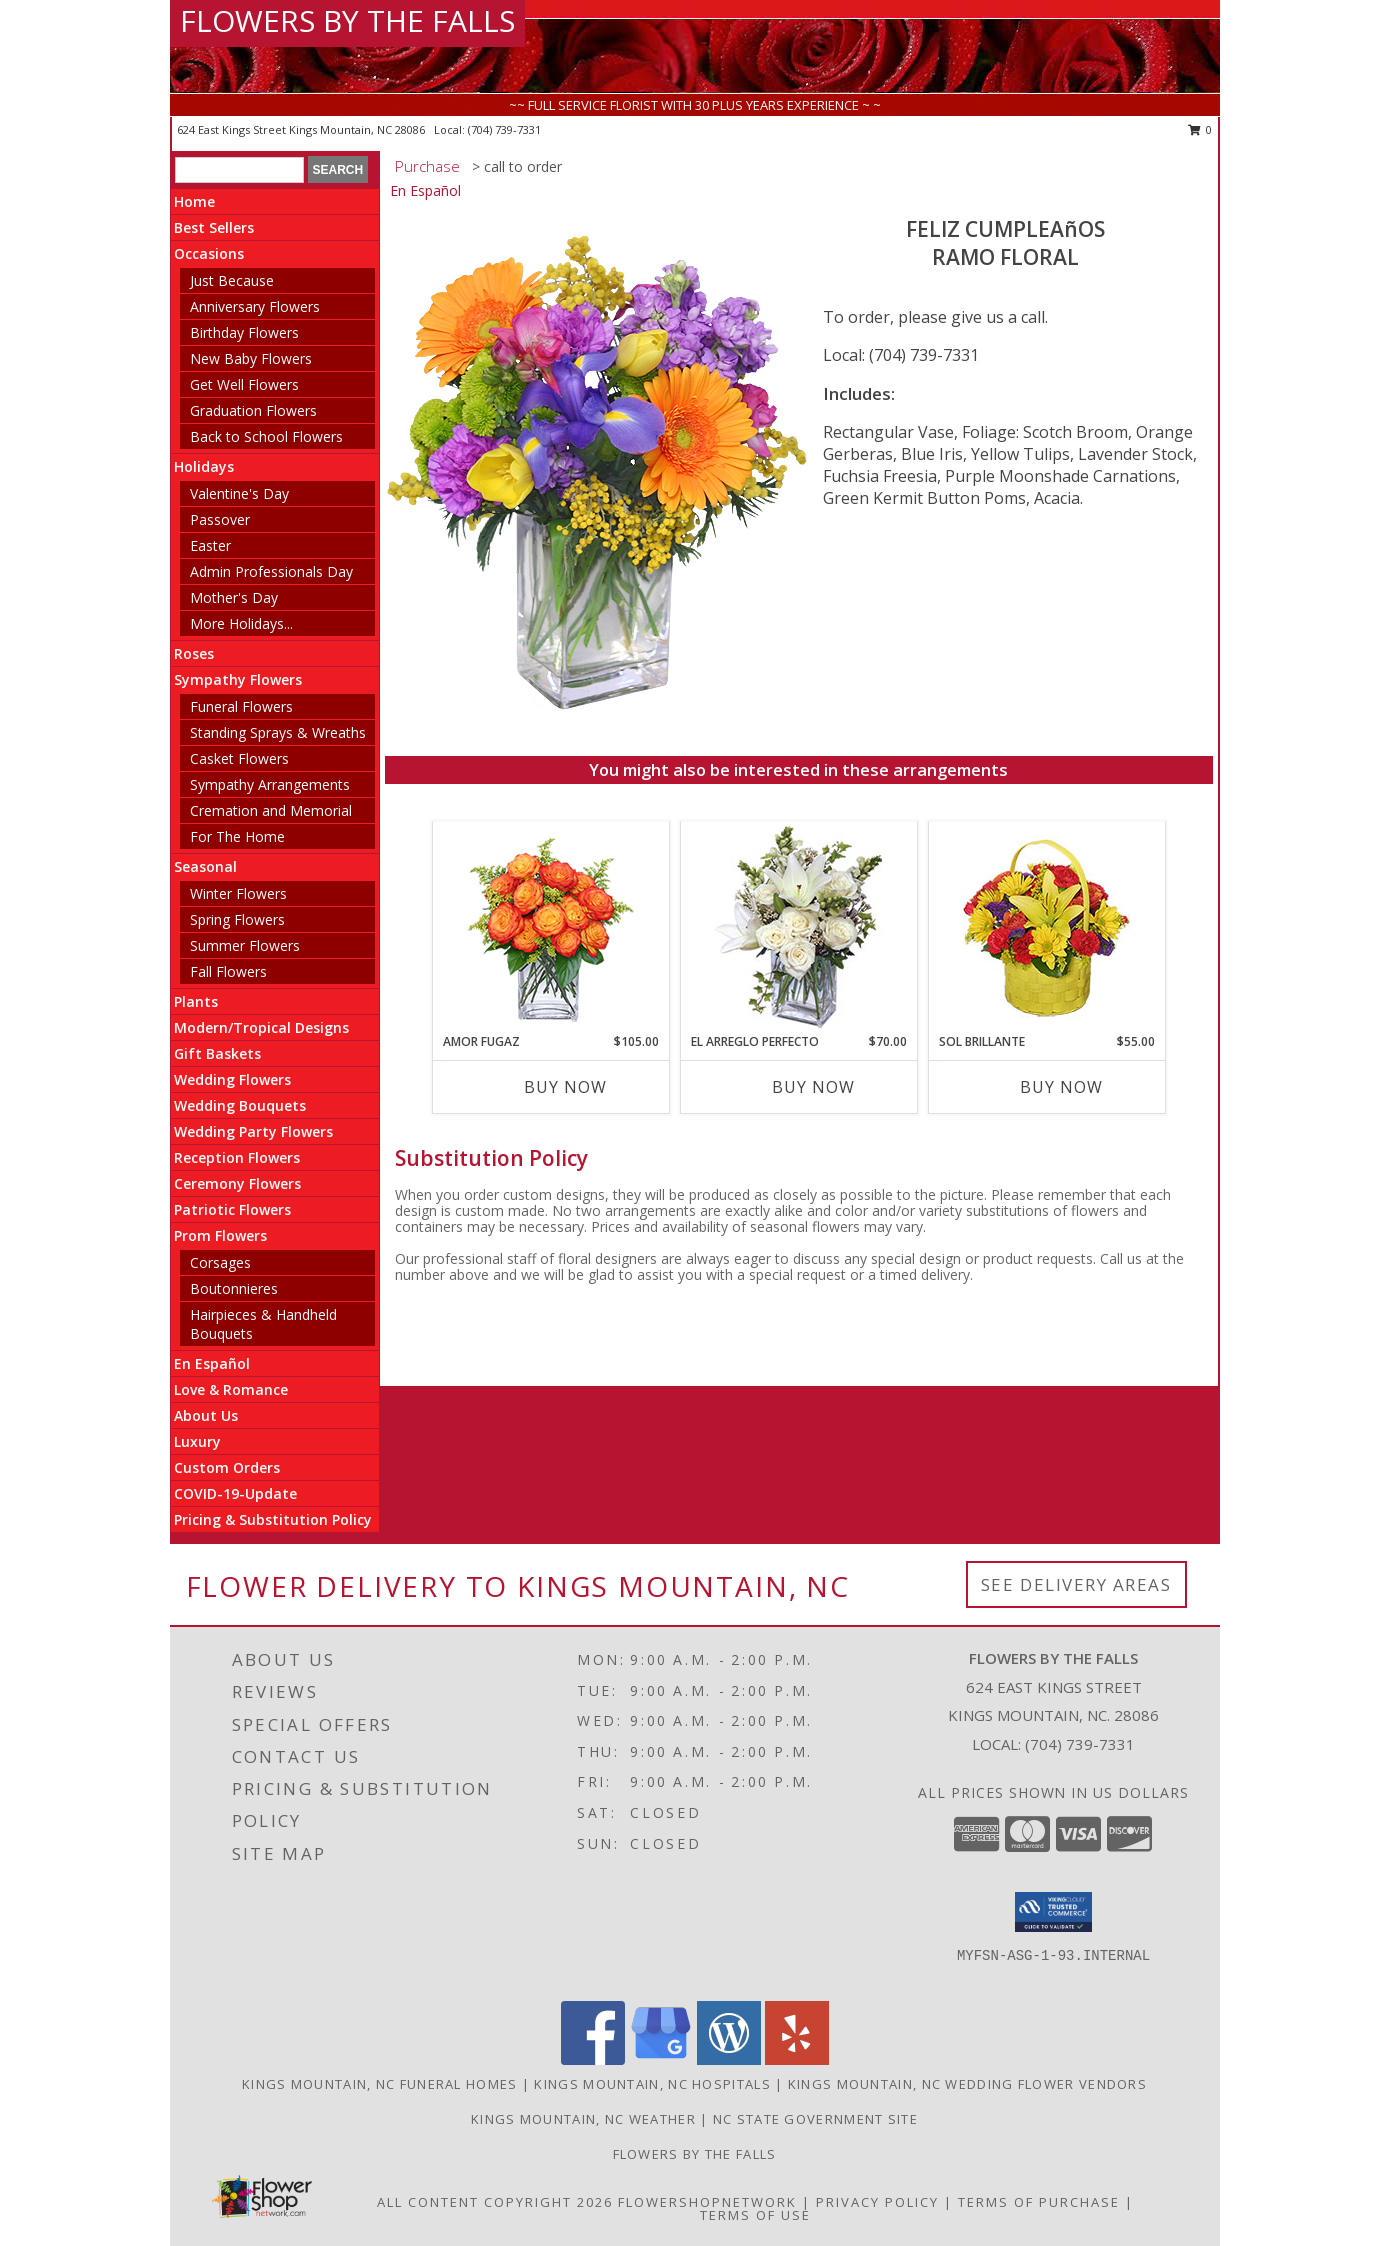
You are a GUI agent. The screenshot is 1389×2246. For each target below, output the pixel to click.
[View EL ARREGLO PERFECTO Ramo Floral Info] (798, 927)
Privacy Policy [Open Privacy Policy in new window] (877, 2202)
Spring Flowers (237, 919)
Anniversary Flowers (255, 306)
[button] (1053, 1912)
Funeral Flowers (241, 706)
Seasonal (205, 866)
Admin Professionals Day (271, 571)
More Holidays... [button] (241, 623)
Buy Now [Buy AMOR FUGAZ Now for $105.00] (565, 1087)
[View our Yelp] (797, 2059)
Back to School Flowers (266, 436)
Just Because (232, 280)
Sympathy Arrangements (270, 784)
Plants (196, 1001)
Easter (210, 545)
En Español (212, 1363)
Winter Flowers (238, 893)
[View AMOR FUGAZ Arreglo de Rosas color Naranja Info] (550, 927)
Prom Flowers (220, 1235)
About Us (206, 1415)
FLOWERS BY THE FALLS (347, 20)
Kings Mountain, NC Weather (583, 2119)
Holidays (204, 466)
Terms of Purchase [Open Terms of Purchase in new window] (1039, 2202)
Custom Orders (227, 1467)
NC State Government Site (815, 2119)
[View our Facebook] (593, 2059)
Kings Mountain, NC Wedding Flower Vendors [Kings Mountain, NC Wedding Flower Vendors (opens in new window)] (967, 2084)
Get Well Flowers (244, 384)
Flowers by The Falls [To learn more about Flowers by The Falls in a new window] (695, 2154)
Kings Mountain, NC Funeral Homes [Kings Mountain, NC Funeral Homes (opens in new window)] (380, 2084)
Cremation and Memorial (271, 810)
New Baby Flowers (251, 358)
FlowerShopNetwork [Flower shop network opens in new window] (707, 2202)
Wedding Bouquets (240, 1105)
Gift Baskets (217, 1053)
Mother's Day (234, 597)
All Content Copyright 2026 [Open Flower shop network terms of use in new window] (495, 2202)
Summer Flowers (245, 945)
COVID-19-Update (235, 1493)
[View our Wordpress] (729, 2059)
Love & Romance (231, 1389)
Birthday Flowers (244, 332)
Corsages (220, 1262)
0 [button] (1200, 129)
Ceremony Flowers (237, 1183)
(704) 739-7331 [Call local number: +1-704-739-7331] (504, 129)
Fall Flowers (228, 971)
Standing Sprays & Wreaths (278, 732)
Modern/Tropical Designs (261, 1027)
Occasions (209, 253)
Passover (220, 519)
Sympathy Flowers (238, 679)
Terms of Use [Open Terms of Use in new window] (755, 2215)
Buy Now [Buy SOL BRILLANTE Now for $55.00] (1061, 1087)
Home (194, 201)
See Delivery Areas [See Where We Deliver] (1076, 1584)
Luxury (197, 1441)
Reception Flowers (237, 1157)
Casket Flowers (239, 758)
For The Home (237, 836)
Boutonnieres (234, 1288)
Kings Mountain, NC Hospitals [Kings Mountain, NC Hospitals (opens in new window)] (652, 2084)
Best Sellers (214, 227)
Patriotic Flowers (232, 1209)
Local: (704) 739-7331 (901, 355)
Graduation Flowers (253, 410)
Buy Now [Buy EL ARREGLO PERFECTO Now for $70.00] (813, 1087)
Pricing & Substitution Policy (273, 1519)
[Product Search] (239, 170)
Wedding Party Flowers (253, 1131)
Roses (194, 653)
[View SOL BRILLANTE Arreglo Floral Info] (1046, 927)
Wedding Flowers (232, 1079)
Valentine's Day (239, 493)
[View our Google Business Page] (661, 2059)
